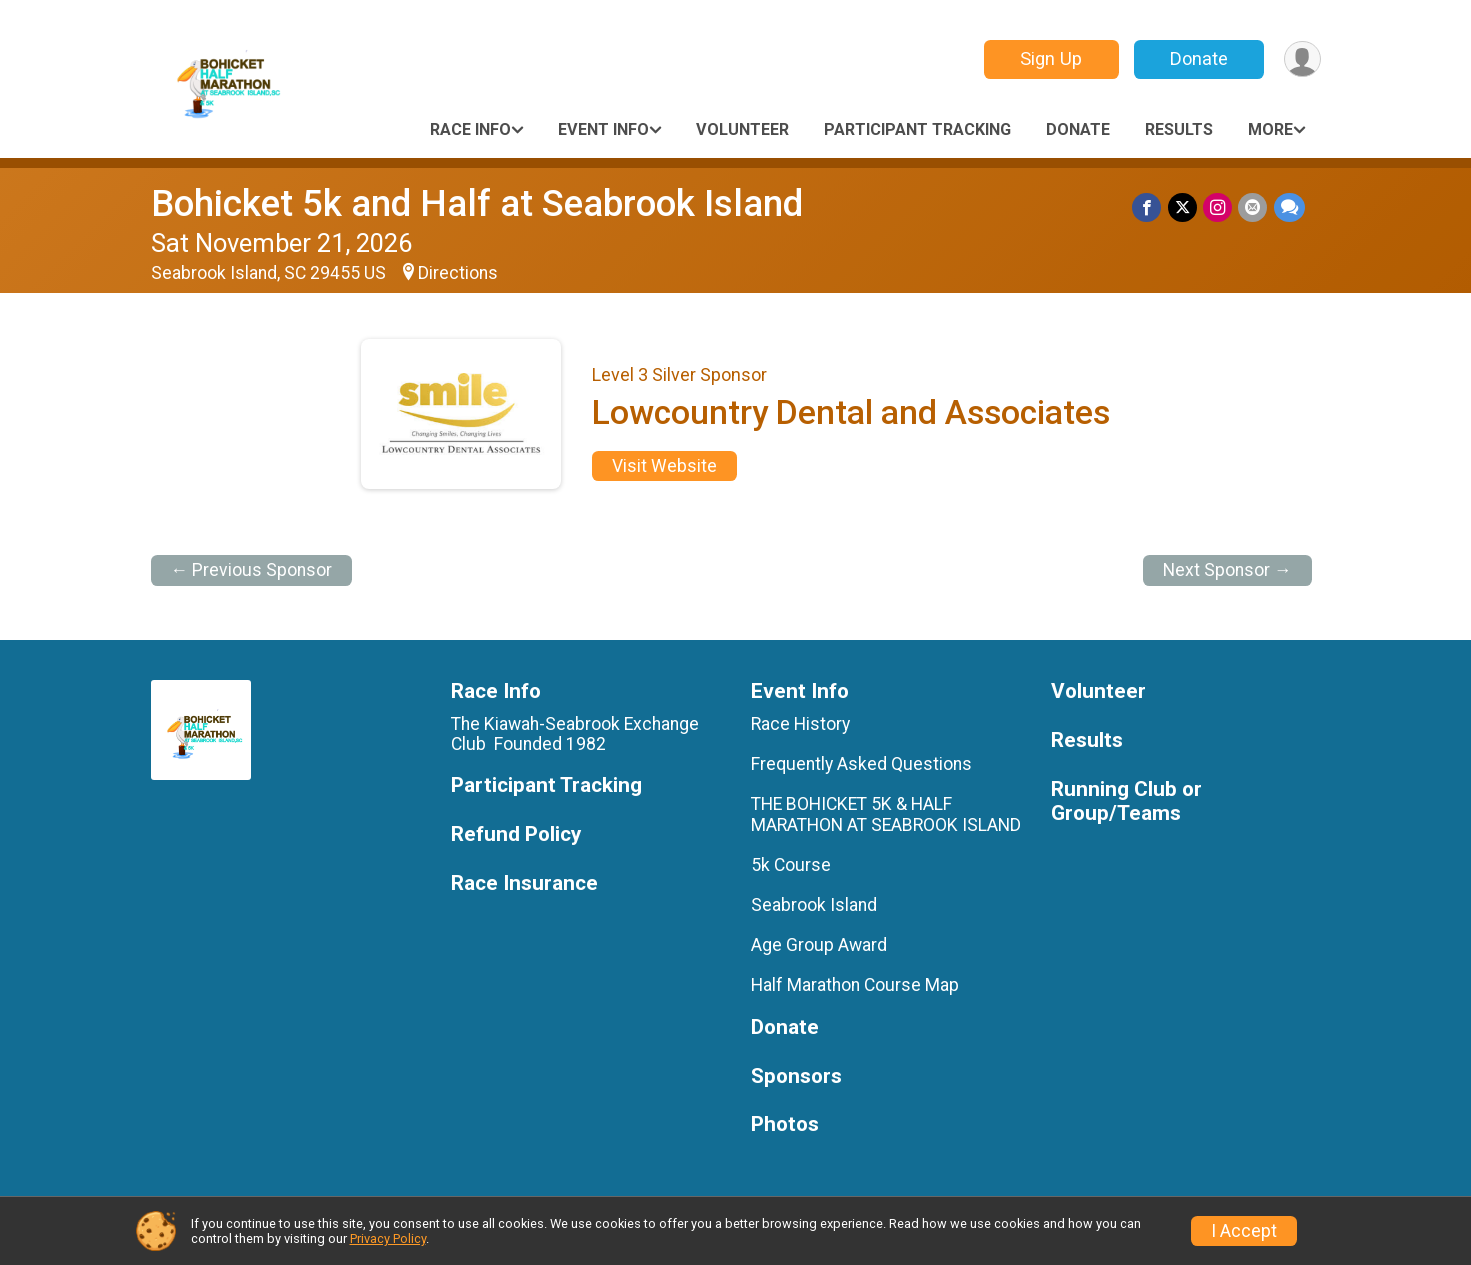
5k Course (791, 865)
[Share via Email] (1253, 207)
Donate (1198, 58)
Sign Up (1050, 58)
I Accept (1244, 1231)
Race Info (470, 129)
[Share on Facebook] (1148, 207)
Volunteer (742, 129)
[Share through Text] (1289, 207)
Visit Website (664, 466)
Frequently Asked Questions (861, 764)
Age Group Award (819, 945)
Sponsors (796, 1076)
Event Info (603, 129)
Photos (785, 1124)
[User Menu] (1302, 59)
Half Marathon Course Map (855, 985)
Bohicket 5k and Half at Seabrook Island (477, 203)
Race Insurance (524, 883)
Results (1179, 129)
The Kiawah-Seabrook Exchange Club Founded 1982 (575, 734)
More (1270, 129)
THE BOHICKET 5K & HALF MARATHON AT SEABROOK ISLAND (886, 814)
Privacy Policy (388, 1238)
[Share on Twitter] (1183, 207)
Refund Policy (516, 834)
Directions (458, 273)
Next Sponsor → (1227, 570)
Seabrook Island (814, 905)
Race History (800, 724)
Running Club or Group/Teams (1126, 801)
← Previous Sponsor (252, 570)
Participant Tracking (917, 129)
